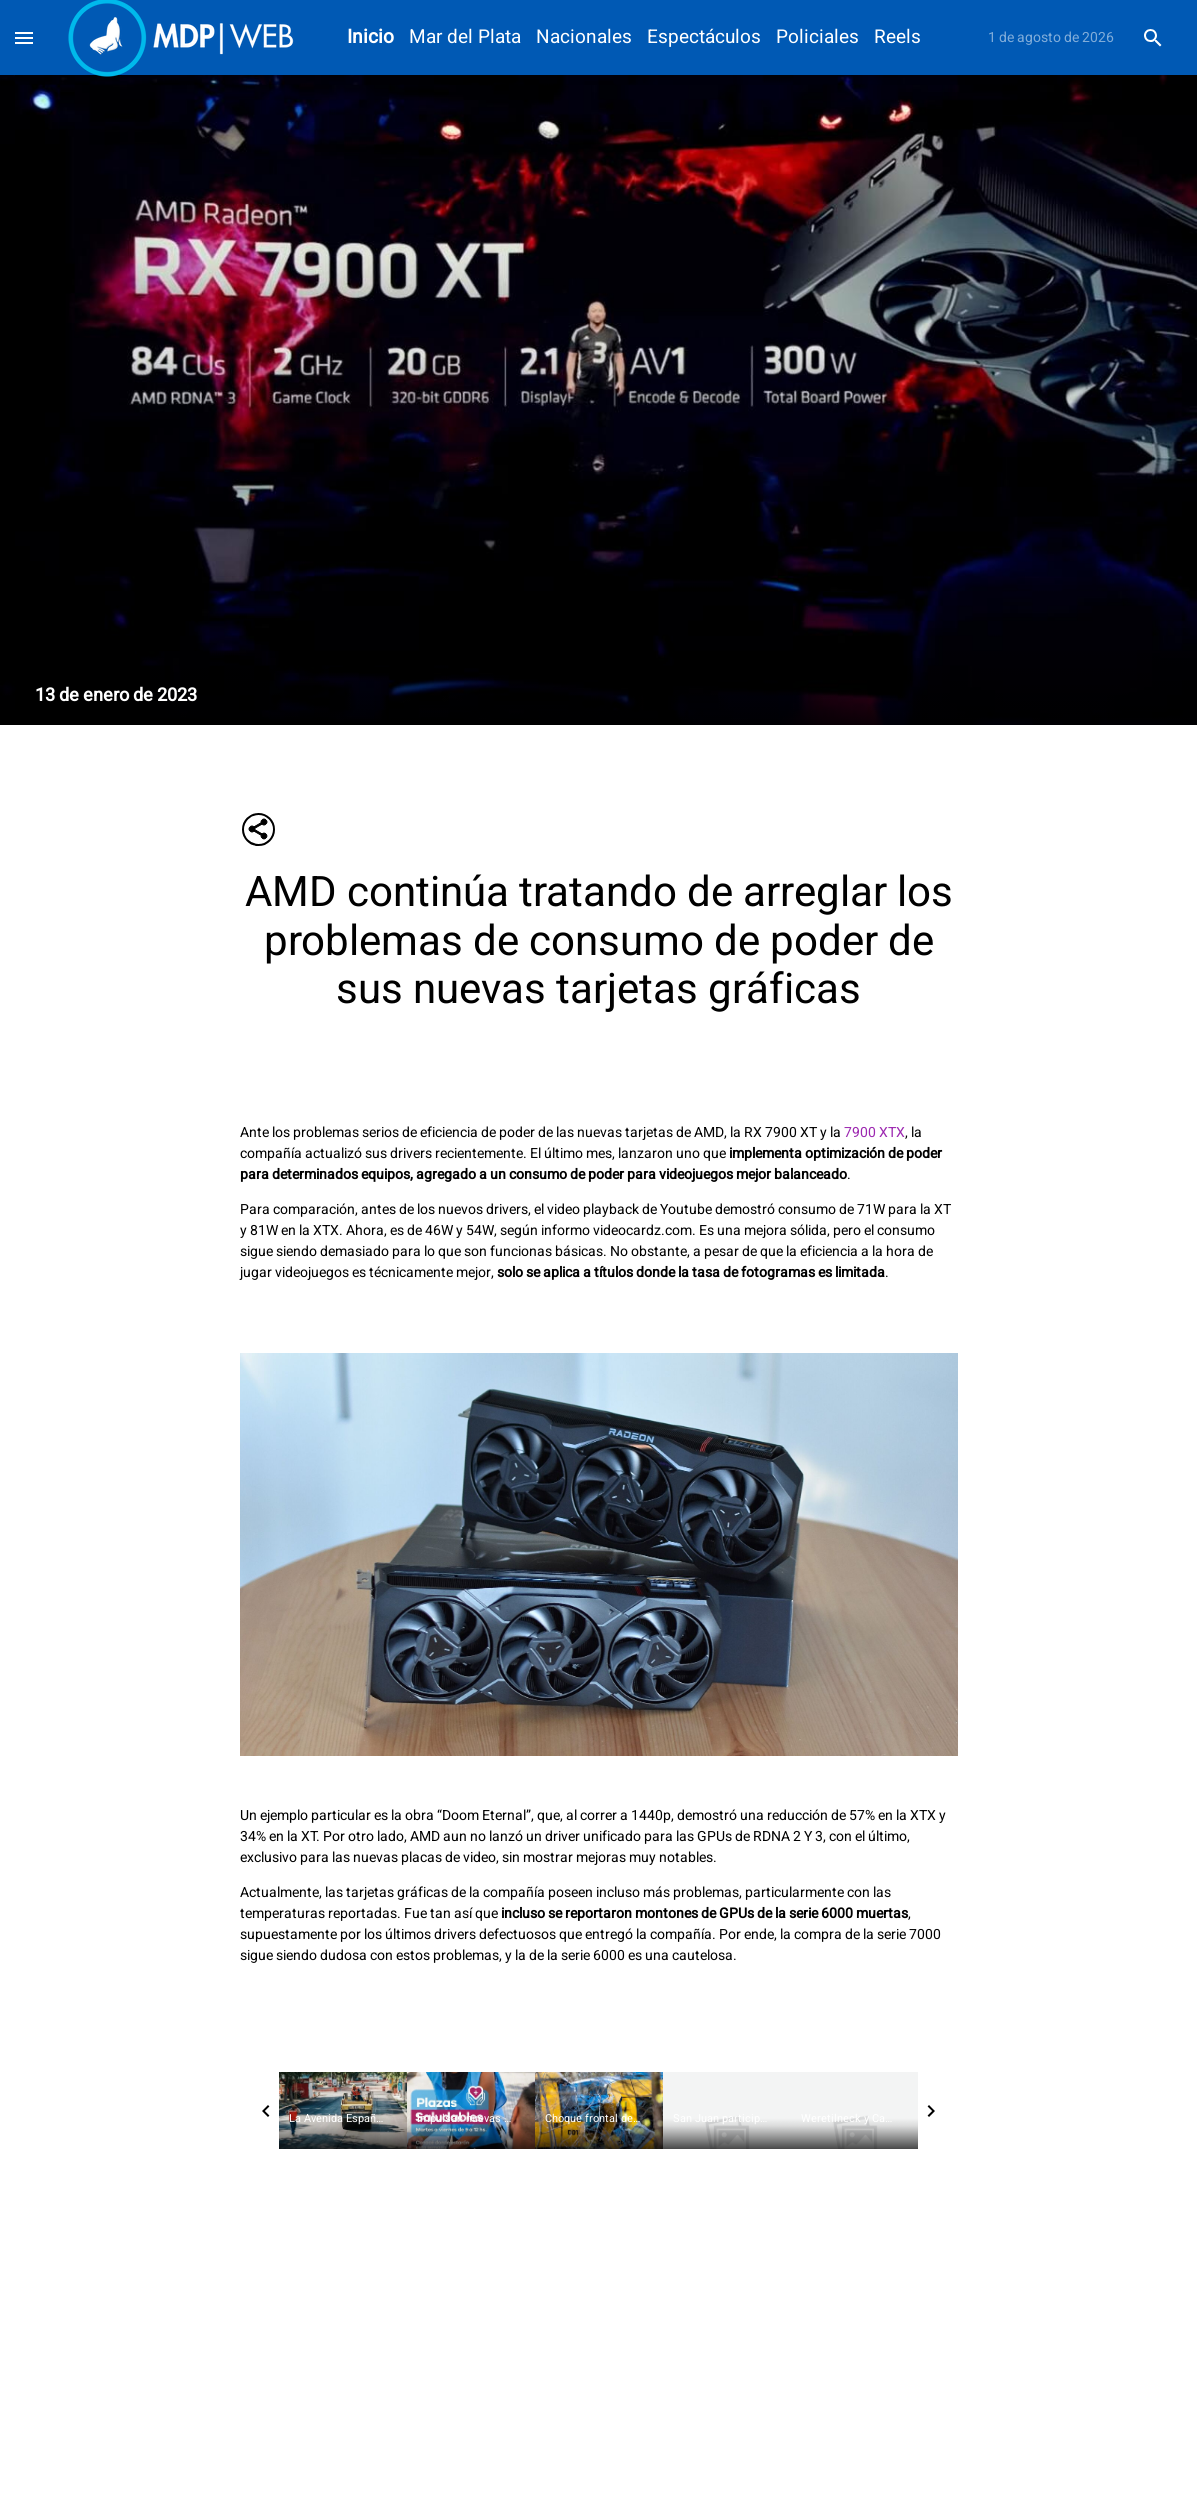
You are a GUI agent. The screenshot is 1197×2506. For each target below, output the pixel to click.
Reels (897, 37)
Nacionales (584, 37)
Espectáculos (704, 37)
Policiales (817, 37)
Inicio (370, 37)
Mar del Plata (465, 37)
